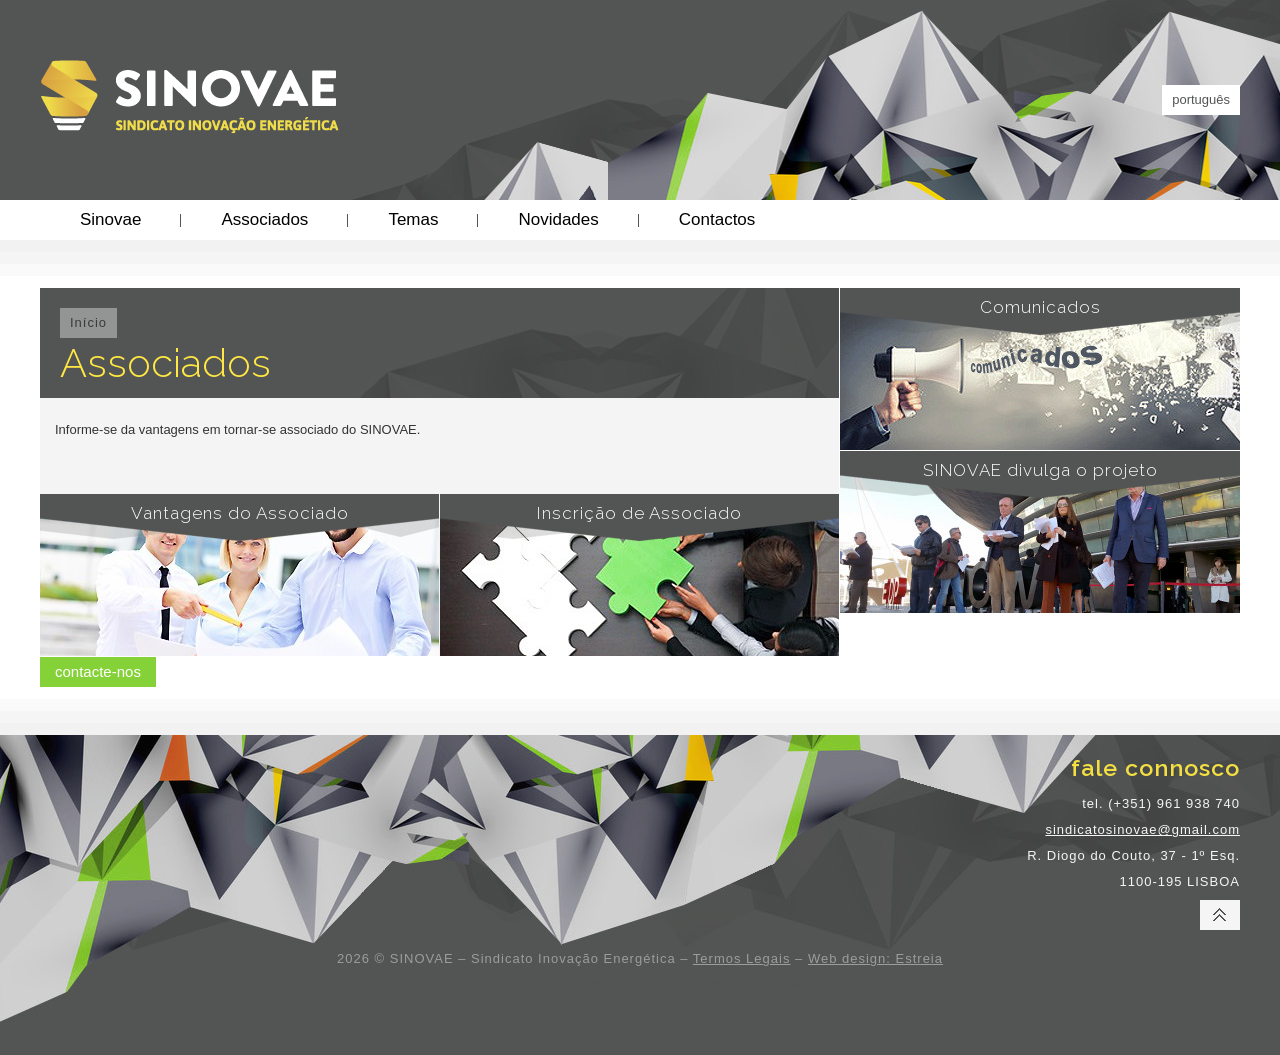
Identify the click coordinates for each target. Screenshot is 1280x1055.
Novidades (558, 219)
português (1201, 99)
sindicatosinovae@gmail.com (1142, 829)
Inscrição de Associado (639, 513)
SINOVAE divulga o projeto (1040, 470)
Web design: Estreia (875, 958)
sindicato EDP (511, 982)
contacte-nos (98, 671)
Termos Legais (742, 958)
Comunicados (1040, 307)
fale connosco (1155, 767)
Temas (413, 219)
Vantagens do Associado (240, 513)
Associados (264, 219)
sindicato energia (597, 982)
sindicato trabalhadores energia (726, 982)
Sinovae (110, 219)
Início (88, 322)
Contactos (717, 219)
